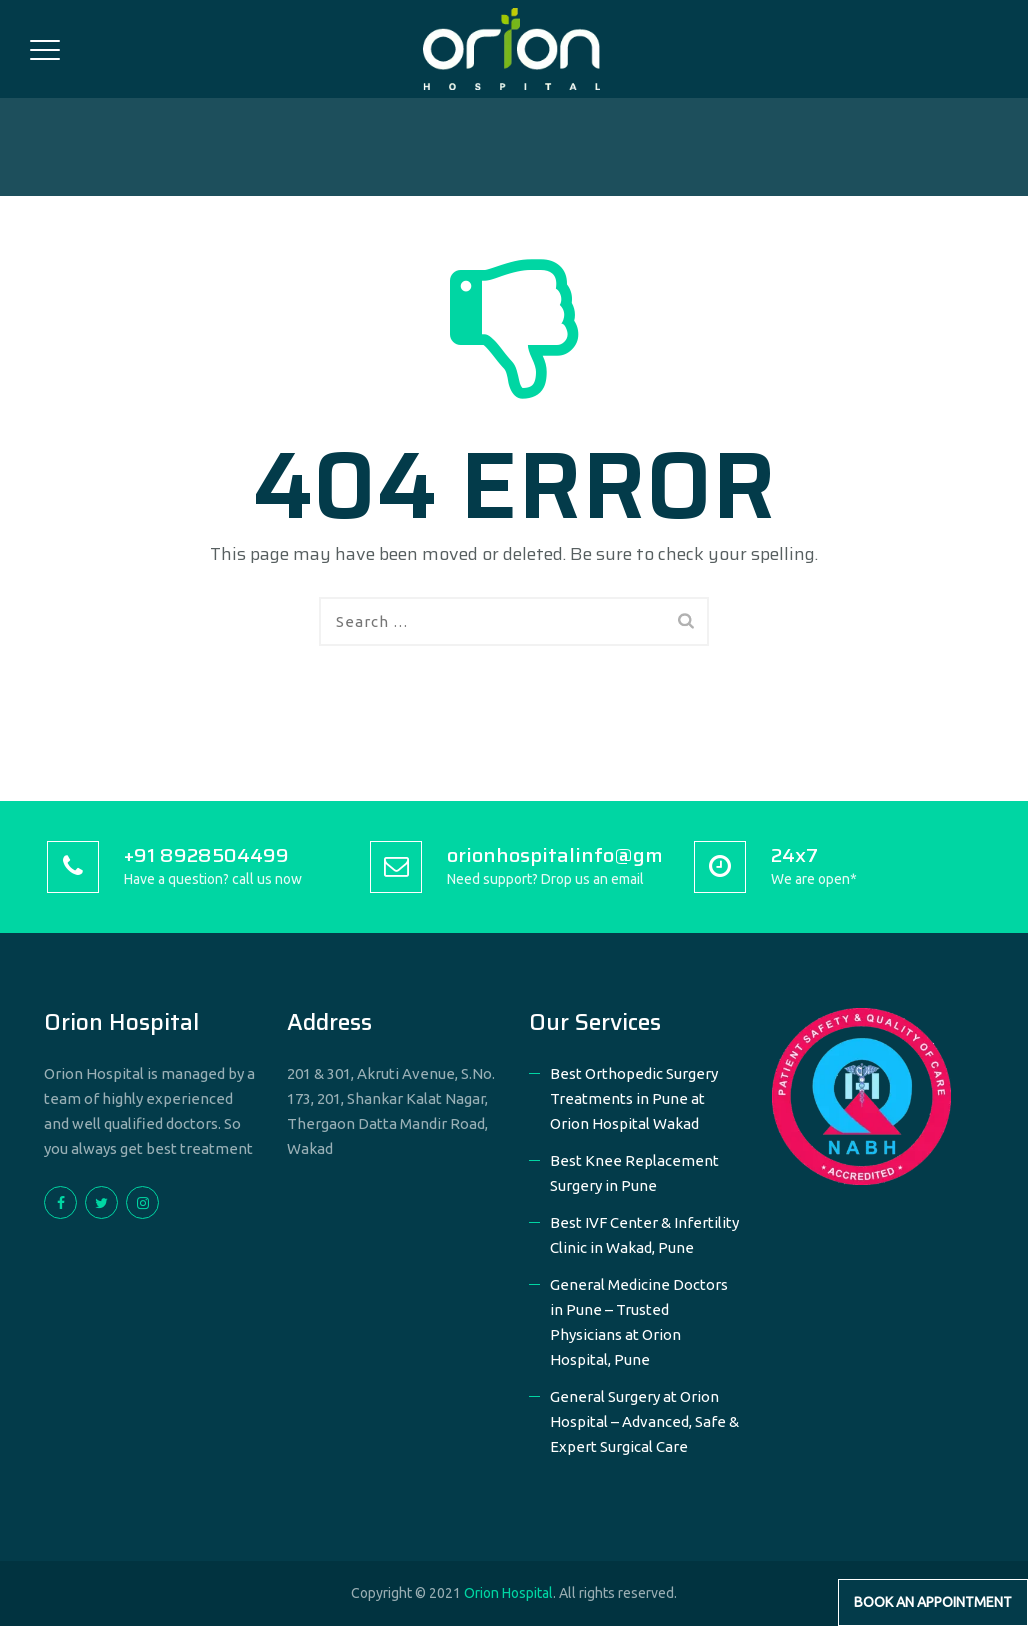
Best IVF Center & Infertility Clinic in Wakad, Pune (644, 1235)
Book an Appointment (933, 1602)
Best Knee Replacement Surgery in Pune (634, 1173)
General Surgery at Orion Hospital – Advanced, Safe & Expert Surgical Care (644, 1421)
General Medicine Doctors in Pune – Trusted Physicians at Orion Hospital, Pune (639, 1322)
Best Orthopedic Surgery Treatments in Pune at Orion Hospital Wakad (634, 1098)
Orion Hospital (508, 1593)
